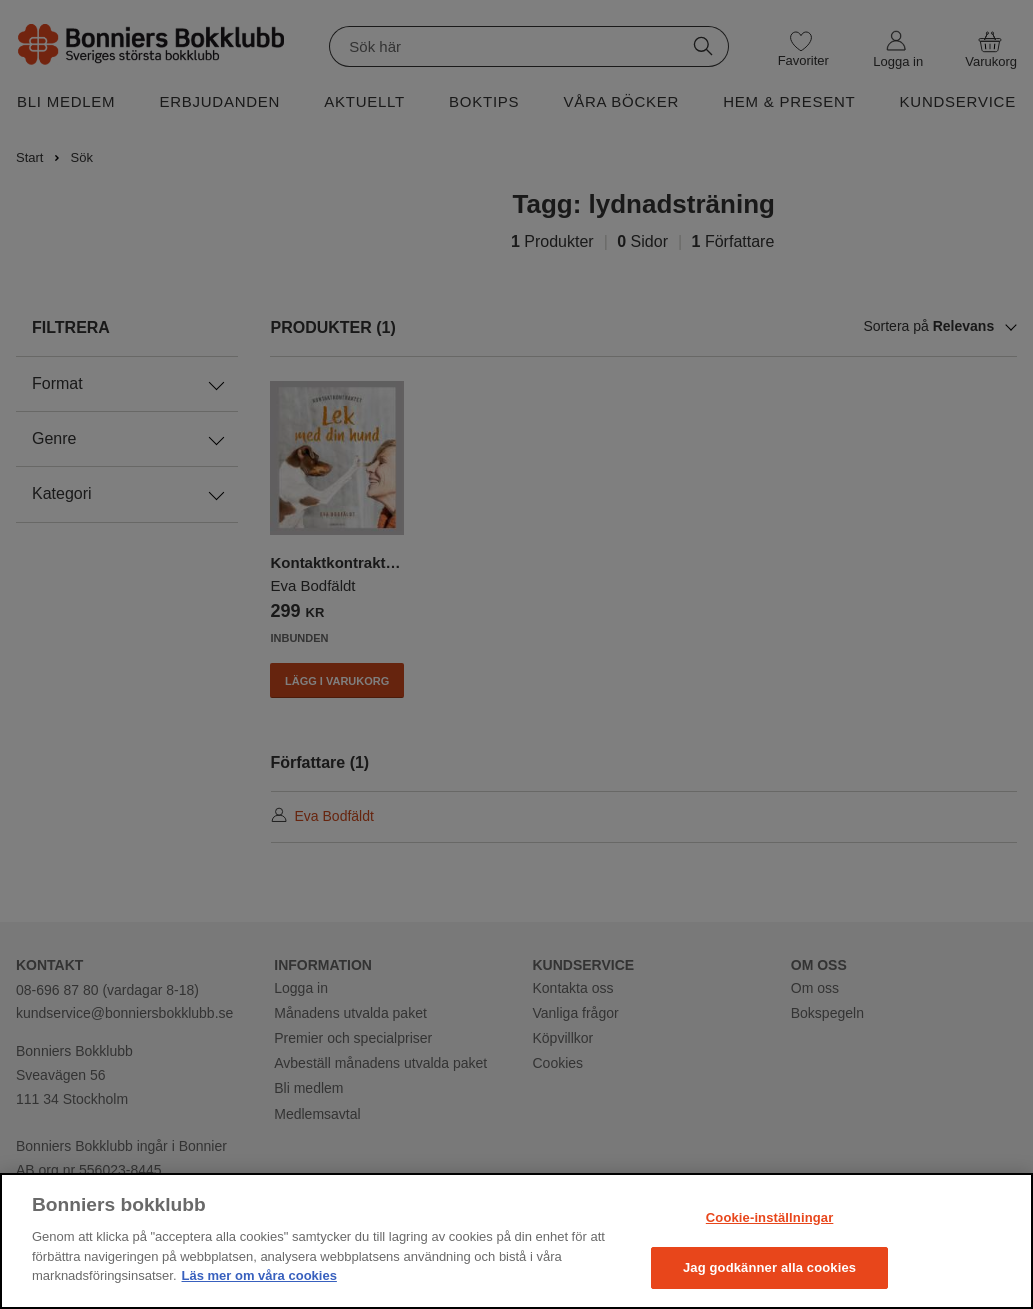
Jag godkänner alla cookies (769, 1267)
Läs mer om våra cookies (259, 1275)
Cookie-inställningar (770, 1217)
